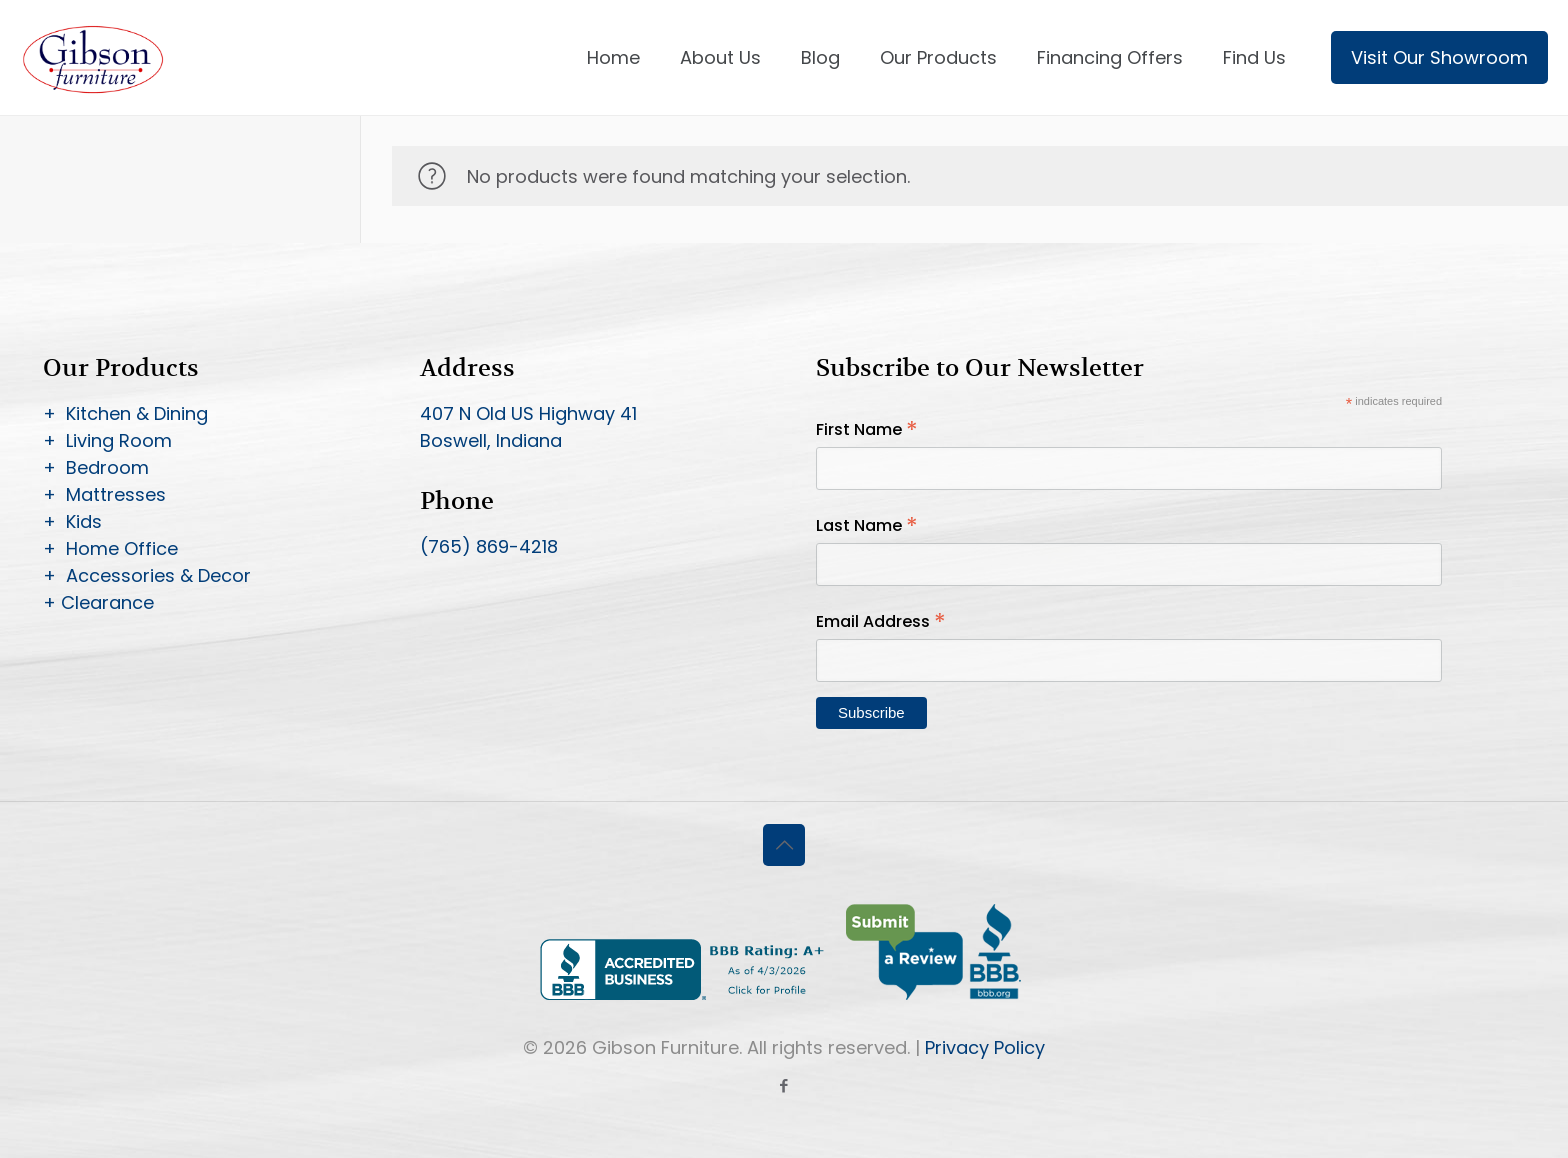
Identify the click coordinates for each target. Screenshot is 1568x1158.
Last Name (867, 525)
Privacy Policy (985, 1047)
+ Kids (72, 521)
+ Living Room (107, 440)
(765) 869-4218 (489, 546)
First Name (867, 429)
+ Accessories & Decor (147, 575)
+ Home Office (110, 548)
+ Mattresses (104, 494)
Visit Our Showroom (1439, 57)
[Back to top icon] (784, 845)
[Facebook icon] (784, 1085)
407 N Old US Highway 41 (528, 413)
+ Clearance (98, 602)
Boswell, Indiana (491, 440)
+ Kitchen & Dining (125, 413)
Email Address (881, 621)
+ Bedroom (96, 467)
